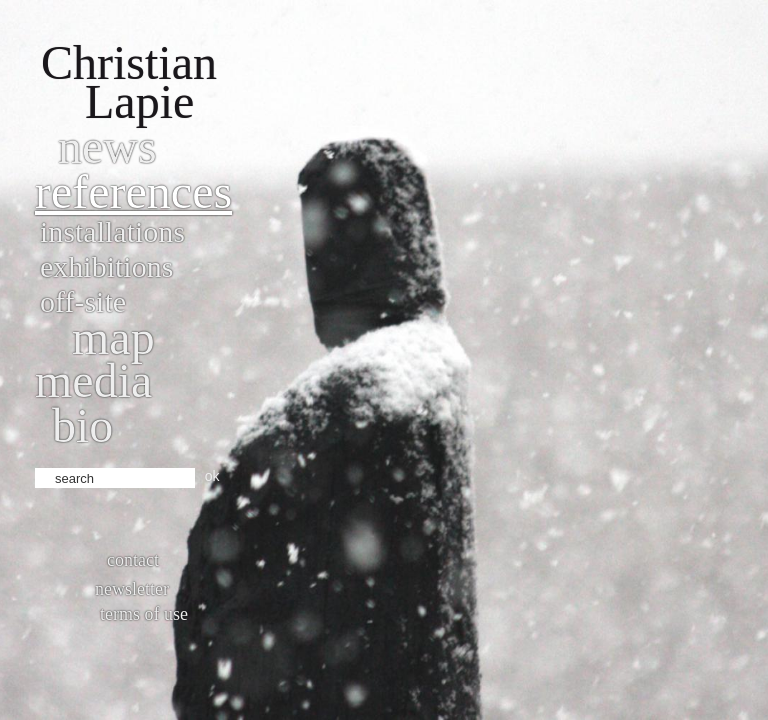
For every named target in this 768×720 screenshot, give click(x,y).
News (107, 146)
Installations (112, 231)
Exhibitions (106, 266)
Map (113, 337)
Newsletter (132, 589)
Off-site (83, 301)
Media (93, 380)
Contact (133, 560)
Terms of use (144, 614)
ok (212, 476)
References (133, 191)
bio (82, 425)
